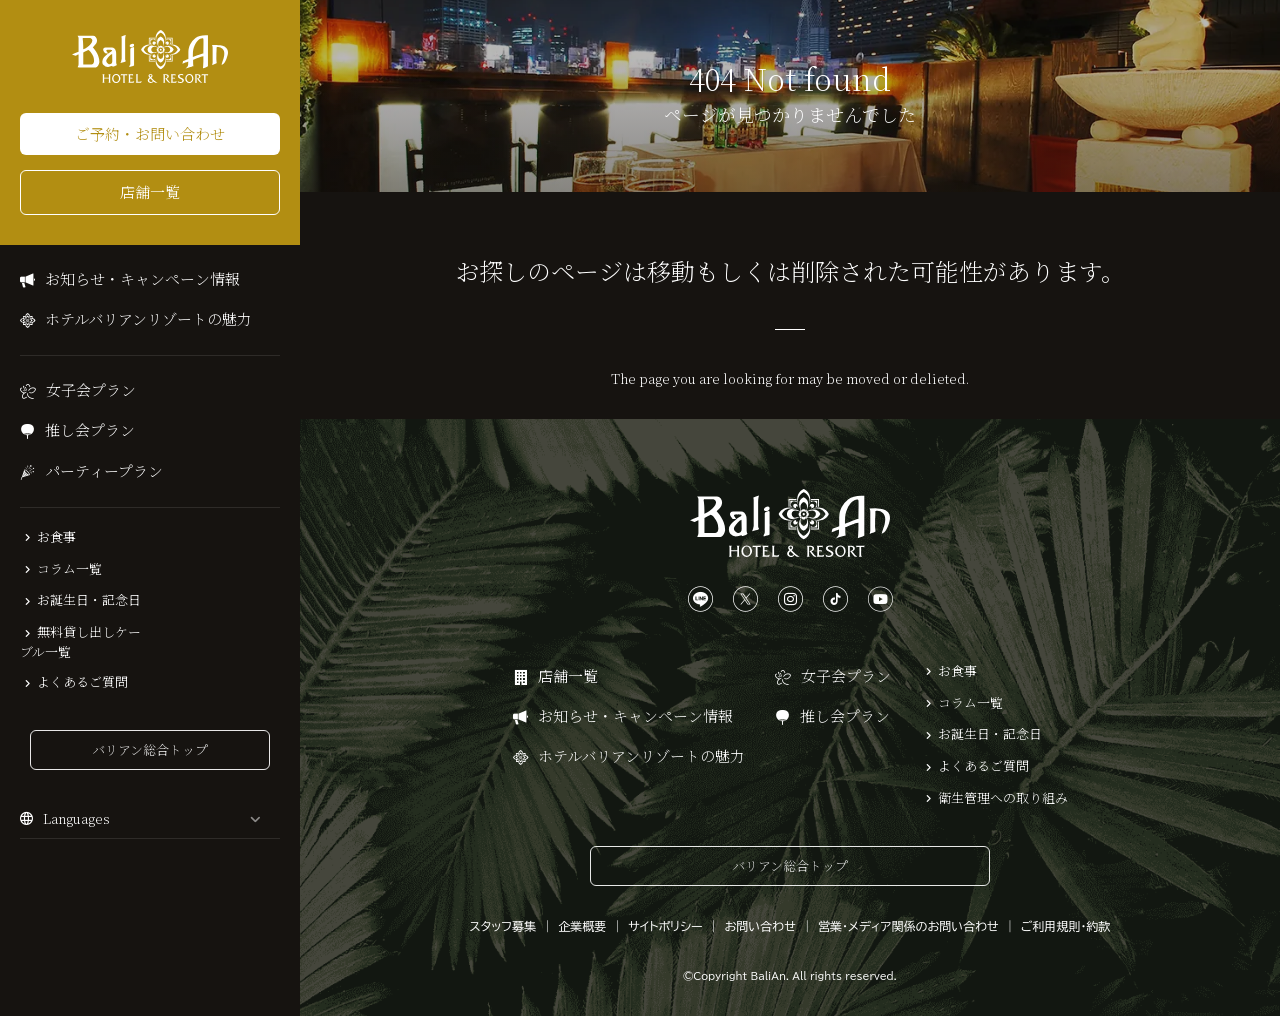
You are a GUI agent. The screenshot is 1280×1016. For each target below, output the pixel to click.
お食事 (56, 537)
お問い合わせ (760, 926)
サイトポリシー (665, 926)
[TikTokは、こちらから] (835, 599)
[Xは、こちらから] (745, 599)
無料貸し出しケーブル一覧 (80, 642)
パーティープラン (104, 470)
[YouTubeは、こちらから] (880, 599)
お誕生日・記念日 (89, 600)
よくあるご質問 (82, 682)
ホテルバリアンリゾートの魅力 (148, 318)
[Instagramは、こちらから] (790, 599)
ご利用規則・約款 (1066, 926)
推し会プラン (90, 429)
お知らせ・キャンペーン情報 (142, 278)
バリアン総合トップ (150, 749)
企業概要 (582, 926)
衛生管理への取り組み (1003, 798)
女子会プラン (91, 389)
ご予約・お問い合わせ (150, 133)
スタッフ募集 (503, 926)
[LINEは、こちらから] (700, 599)
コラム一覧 (69, 569)
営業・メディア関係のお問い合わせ (908, 926)
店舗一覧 (150, 191)
